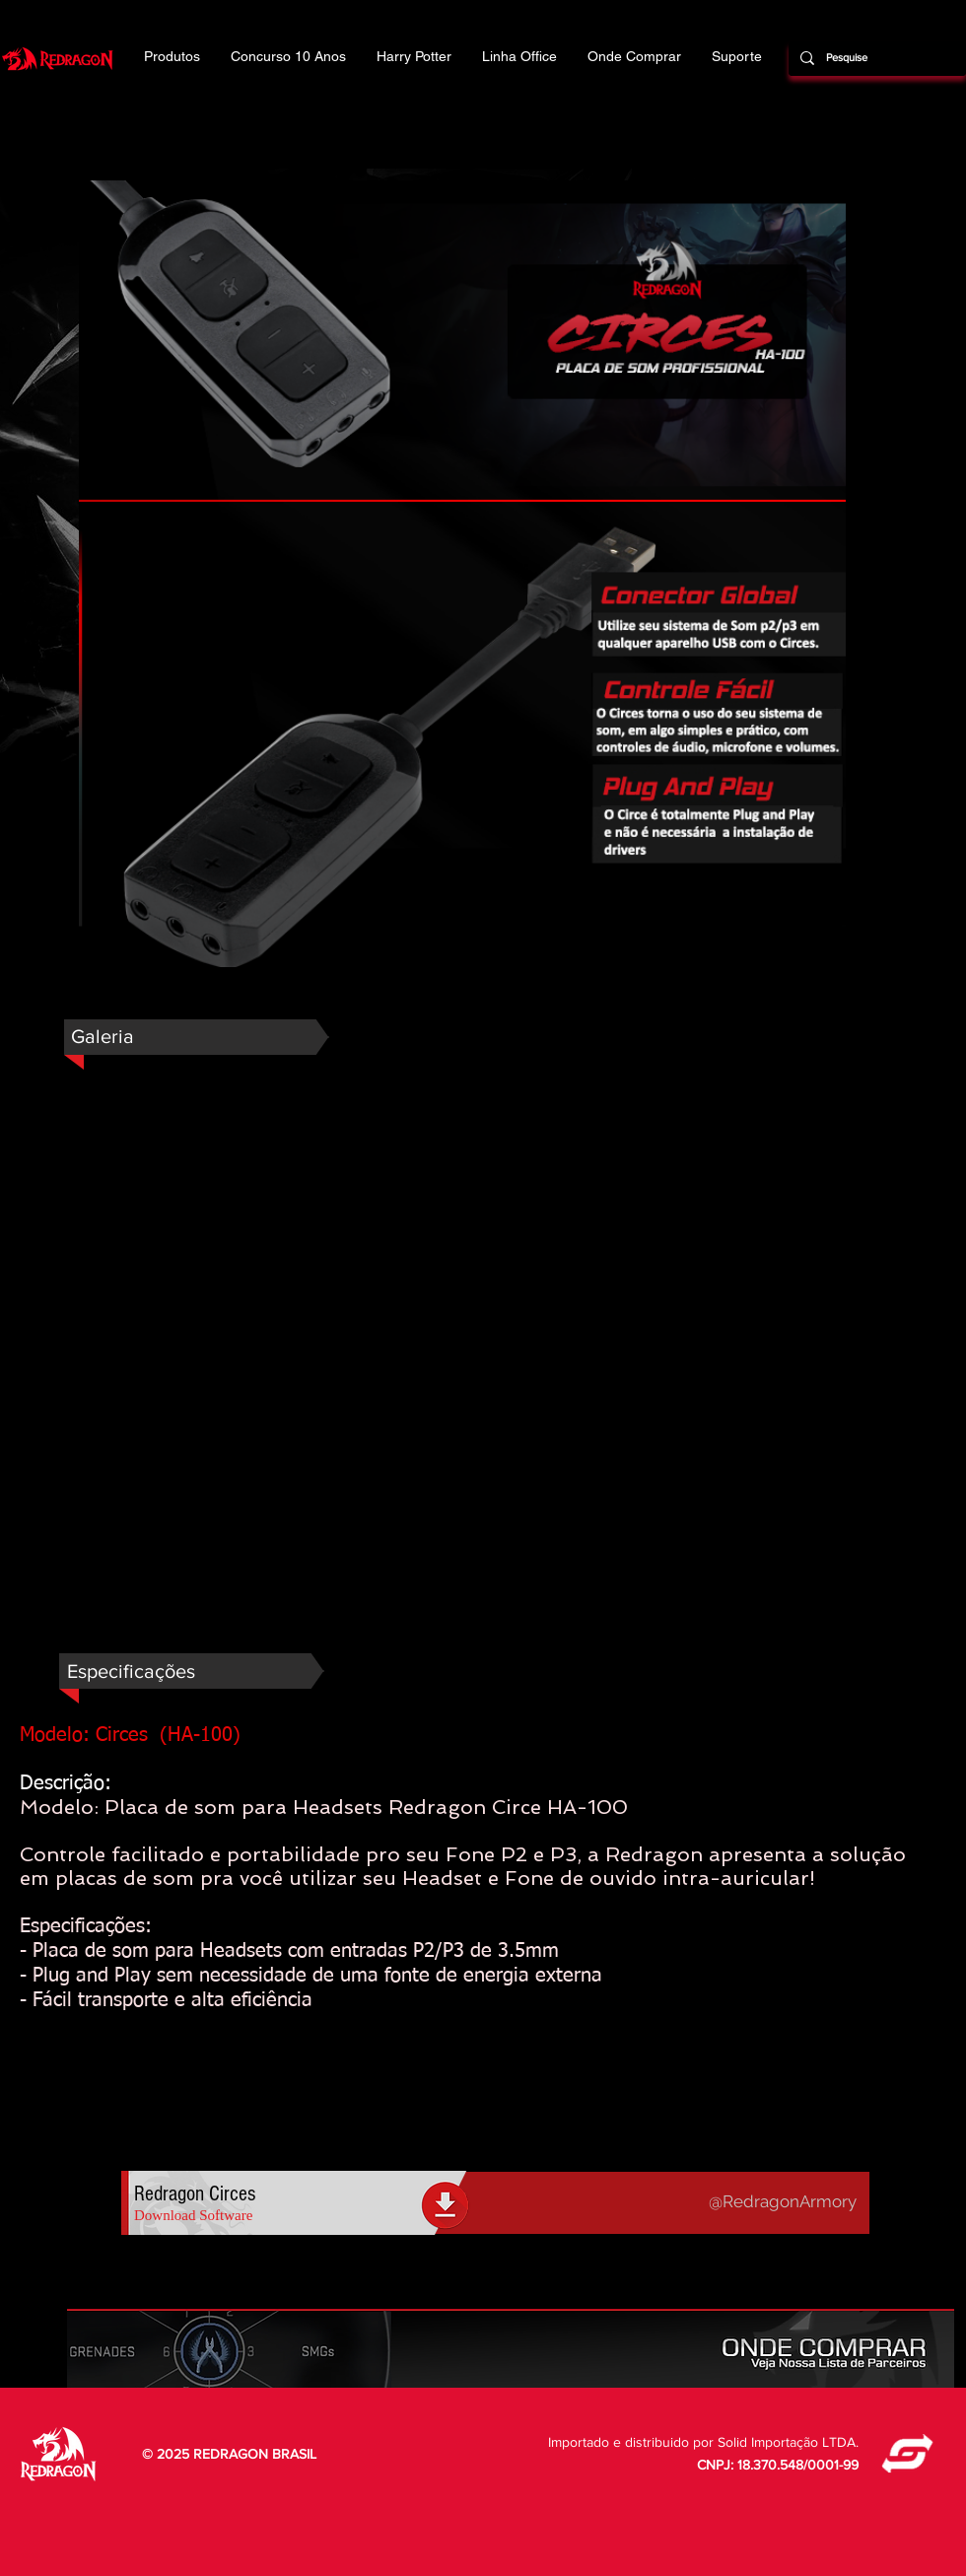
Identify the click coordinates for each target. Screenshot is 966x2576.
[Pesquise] (875, 58)
